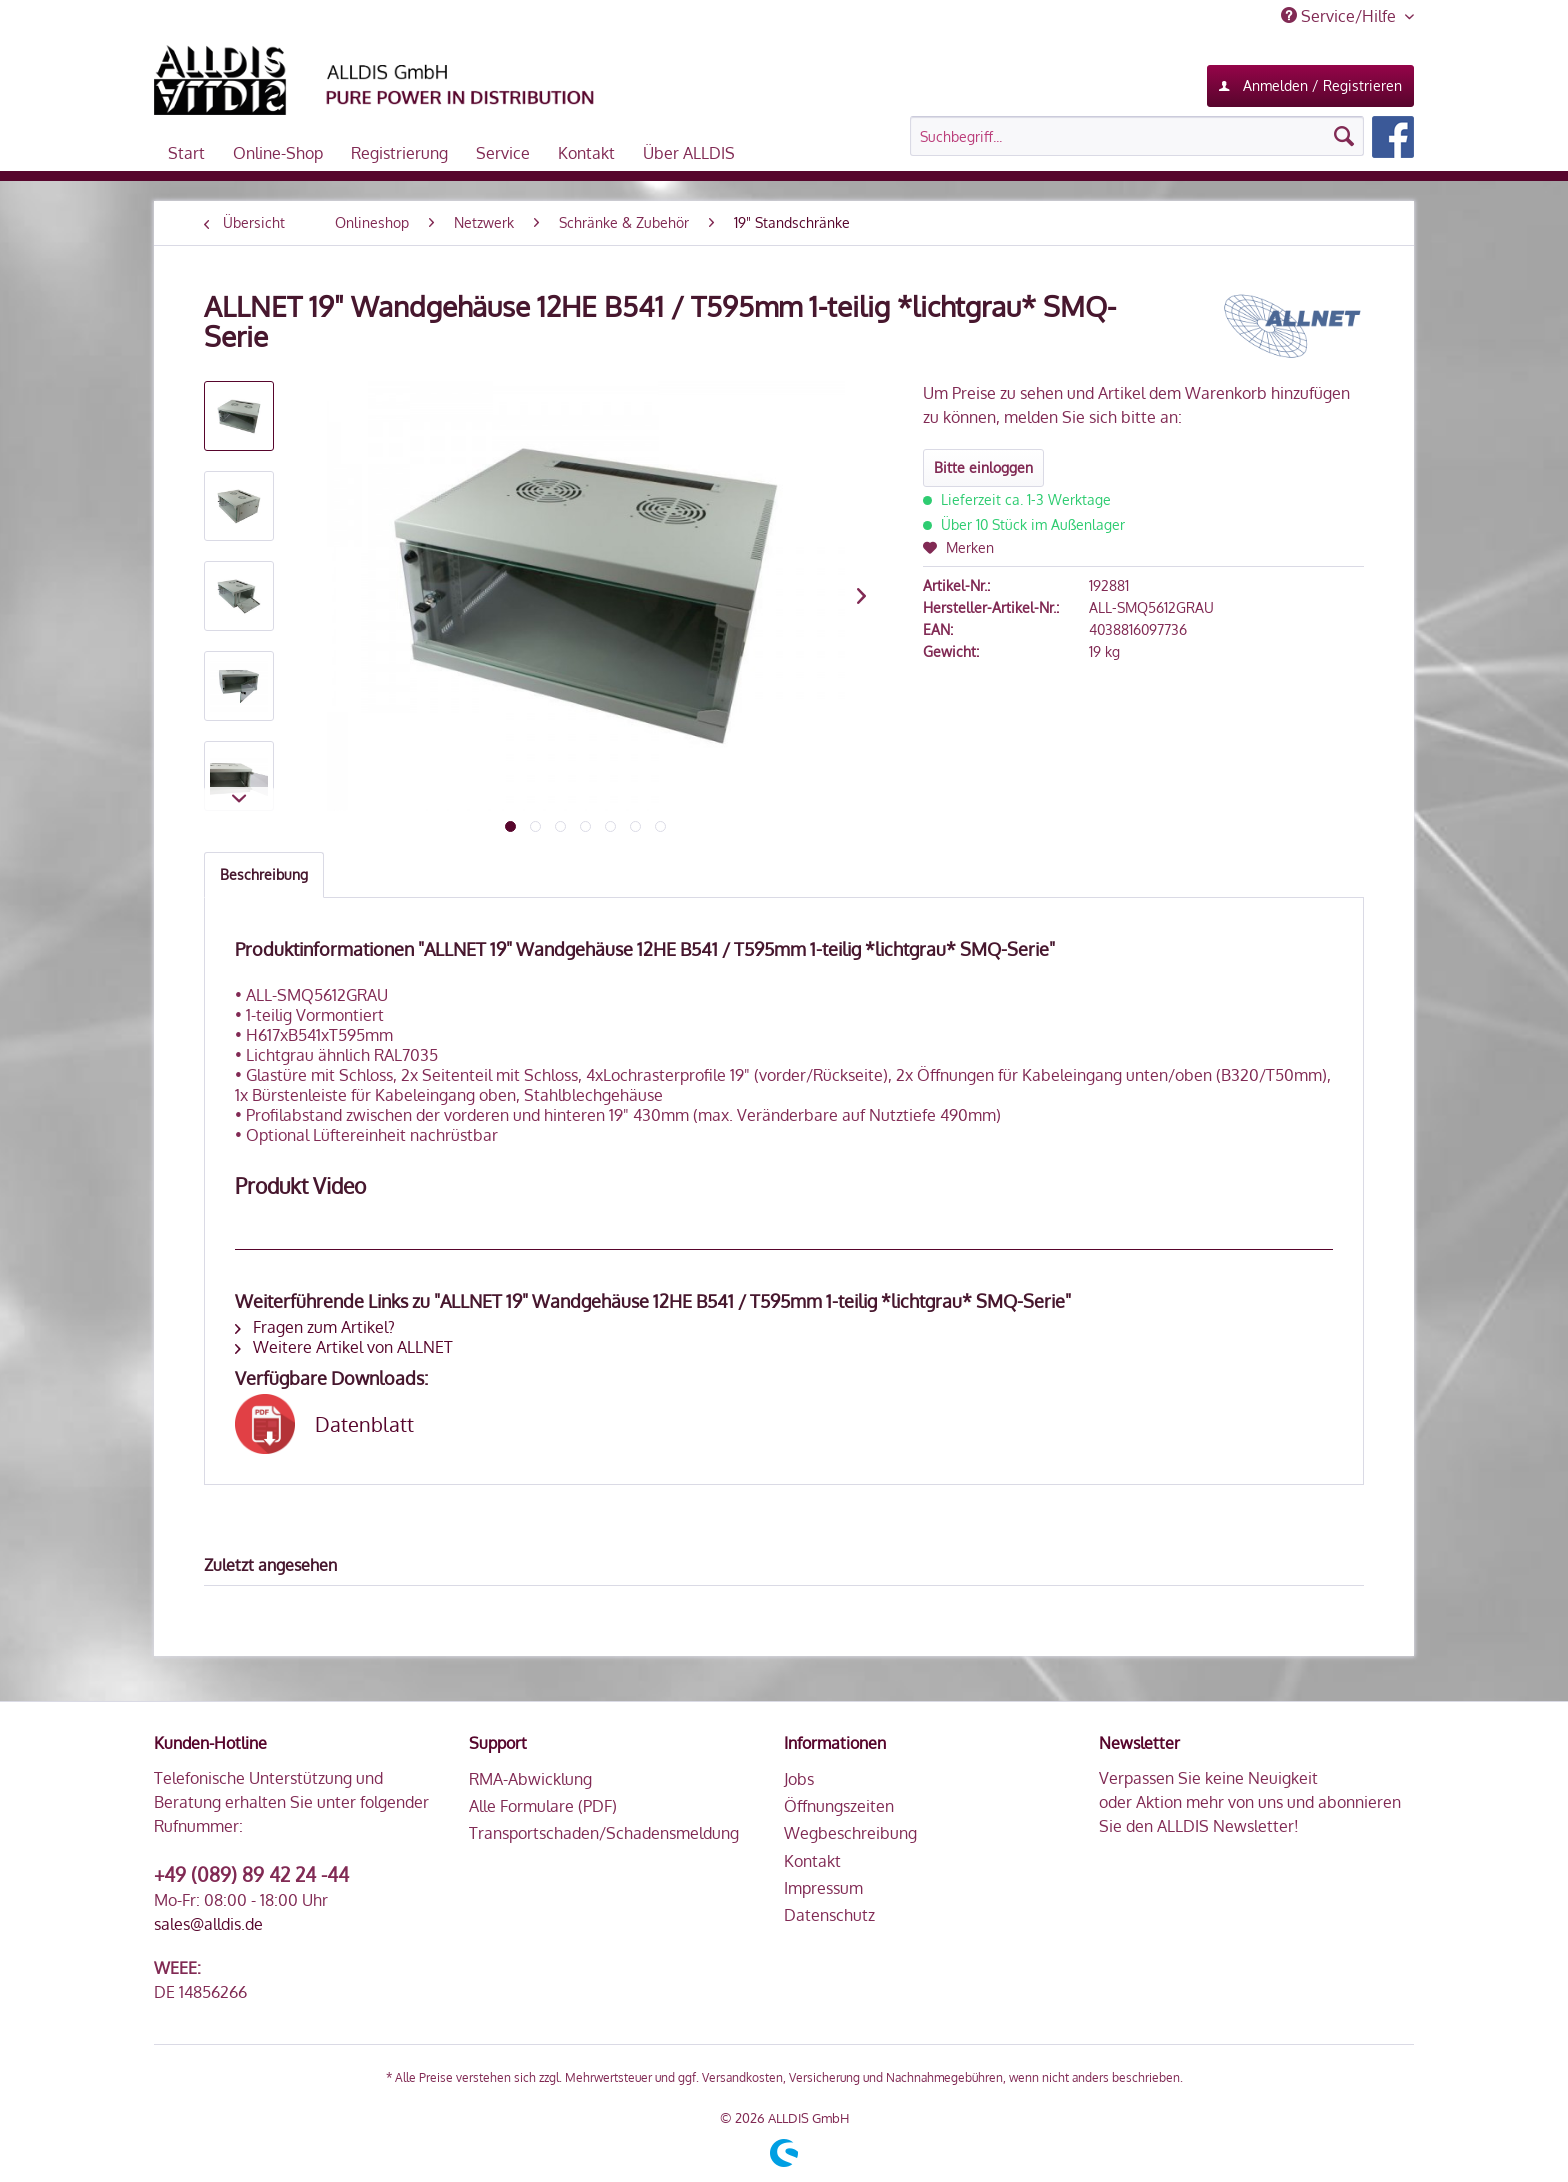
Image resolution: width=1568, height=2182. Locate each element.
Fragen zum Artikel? (315, 1327)
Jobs (799, 1779)
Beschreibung (264, 874)
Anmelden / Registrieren (1310, 82)
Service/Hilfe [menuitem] (1340, 16)
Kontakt (812, 1861)
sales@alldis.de (208, 1924)
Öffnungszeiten (839, 1806)
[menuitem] (1162, 137)
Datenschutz (829, 1915)
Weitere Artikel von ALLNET (344, 1347)
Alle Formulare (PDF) (543, 1806)
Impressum (823, 1888)
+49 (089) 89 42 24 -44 (251, 1874)
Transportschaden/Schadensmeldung (604, 1833)
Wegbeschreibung (850, 1833)
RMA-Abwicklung (530, 1779)
